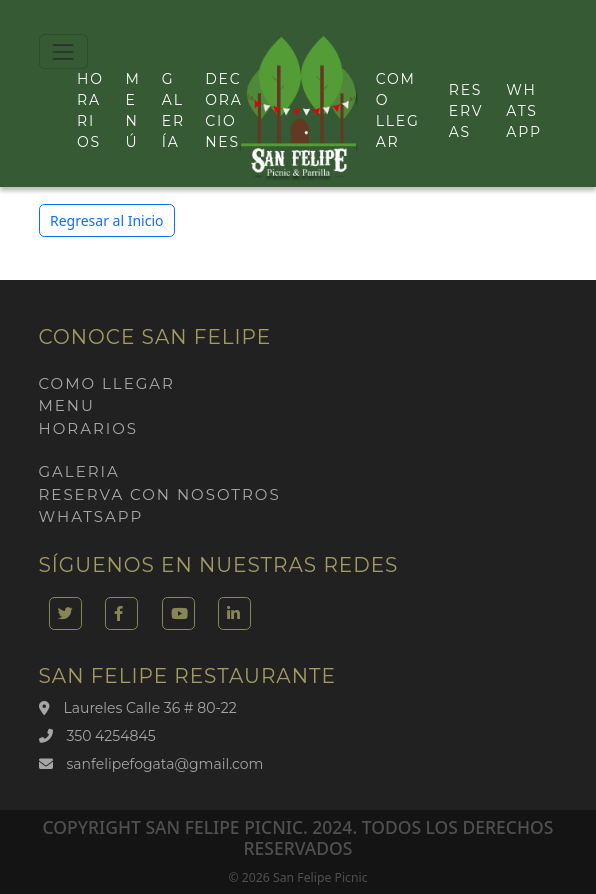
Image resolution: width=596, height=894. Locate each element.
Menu (67, 405)
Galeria (79, 471)
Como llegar (107, 383)
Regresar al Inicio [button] (107, 220)
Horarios (89, 428)
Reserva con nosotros (160, 494)
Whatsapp (523, 111)
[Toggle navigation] (63, 51)
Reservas (466, 111)
